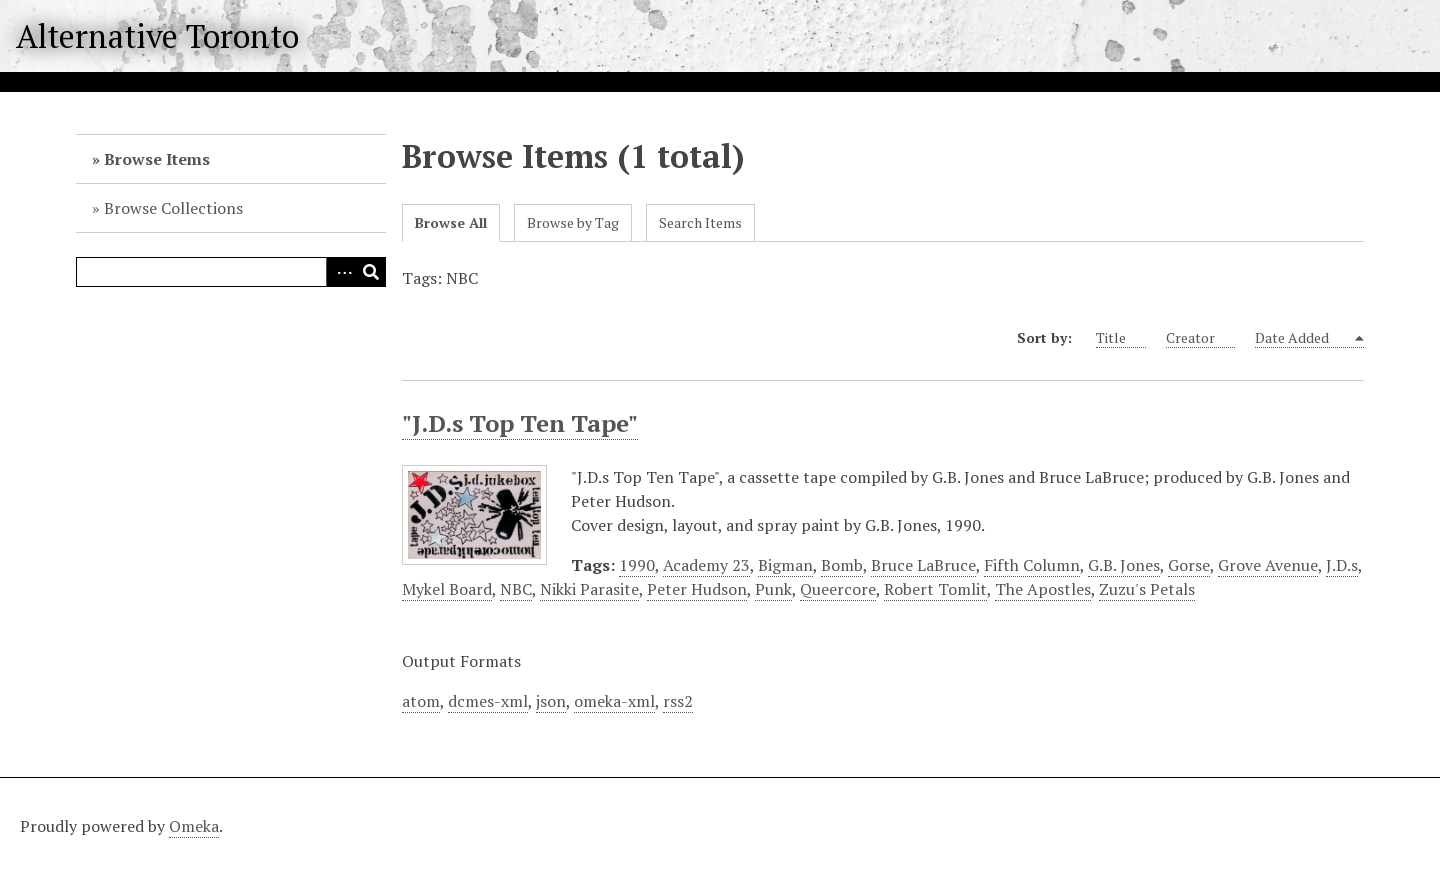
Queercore (838, 589)
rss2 (678, 701)
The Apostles (1043, 589)
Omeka (194, 826)
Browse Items (157, 159)
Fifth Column (1032, 565)
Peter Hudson (697, 589)
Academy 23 (706, 565)
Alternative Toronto (157, 36)
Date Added (1303, 338)
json (551, 701)
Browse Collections (173, 208)
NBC (516, 589)
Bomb (842, 565)
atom (421, 701)
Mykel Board (447, 589)
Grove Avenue (1268, 565)
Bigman (785, 565)
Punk (773, 589)
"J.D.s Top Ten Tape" (520, 423)
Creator (1200, 338)
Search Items (700, 222)
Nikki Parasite (589, 589)
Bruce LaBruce (923, 565)
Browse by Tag (573, 222)
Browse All (451, 222)
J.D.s (1342, 565)
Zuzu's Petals (1147, 589)
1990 (637, 565)
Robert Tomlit (935, 589)
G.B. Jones (1124, 565)
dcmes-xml (488, 701)
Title (1121, 338)
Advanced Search (341, 272)
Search (371, 272)
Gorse (1189, 565)
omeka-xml (614, 701)
